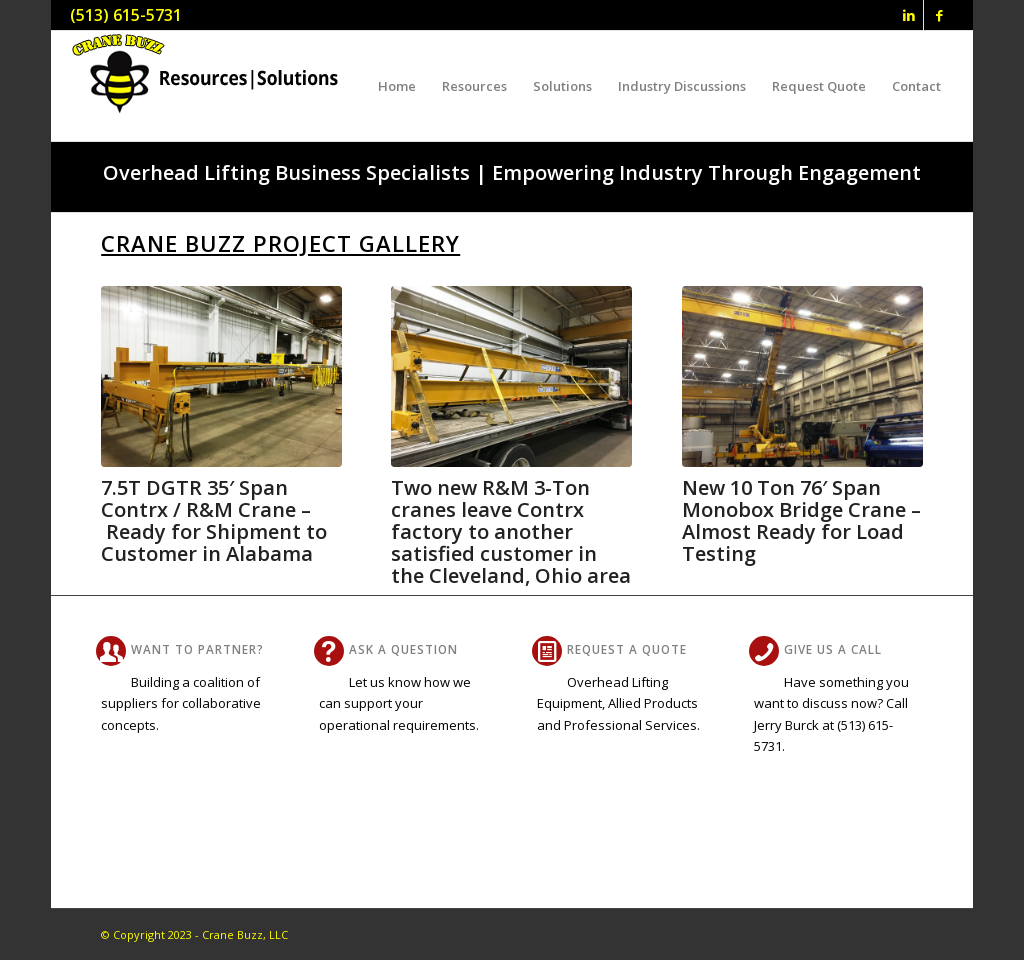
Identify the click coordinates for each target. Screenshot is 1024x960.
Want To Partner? (197, 649)
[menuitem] (397, 86)
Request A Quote (627, 649)
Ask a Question (403, 649)
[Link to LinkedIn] (908, 15)
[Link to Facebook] (939, 15)
